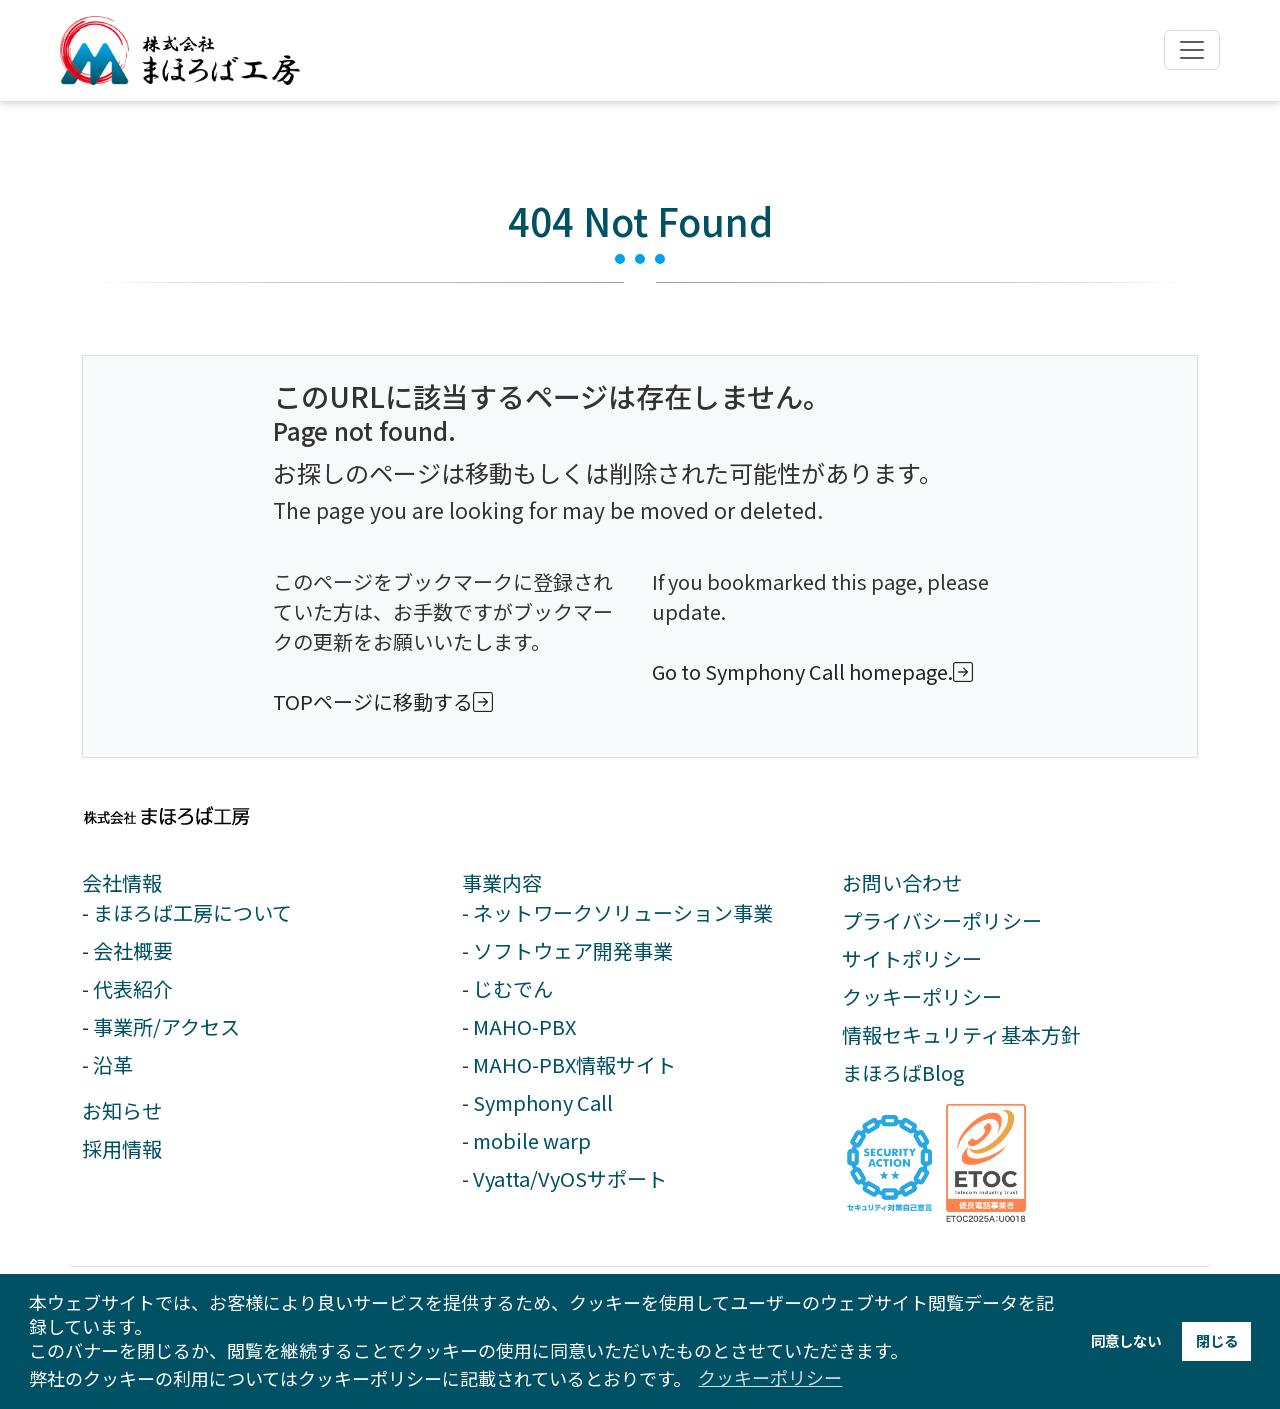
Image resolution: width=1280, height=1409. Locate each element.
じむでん (513, 988)
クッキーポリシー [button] (770, 1377)
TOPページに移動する (387, 701)
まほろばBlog (903, 1072)
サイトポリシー (912, 958)
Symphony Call (543, 1102)
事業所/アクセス (166, 1026)
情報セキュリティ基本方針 (961, 1034)
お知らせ (122, 1110)
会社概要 (133, 950)
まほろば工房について (192, 912)
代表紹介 (133, 988)
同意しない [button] (1126, 1340)
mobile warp (532, 1140)
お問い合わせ (902, 882)
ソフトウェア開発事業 (573, 950)
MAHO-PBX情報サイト (574, 1064)
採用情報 (122, 1148)
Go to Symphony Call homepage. (816, 671)
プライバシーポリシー (942, 920)
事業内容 (502, 882)
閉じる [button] (1217, 1340)
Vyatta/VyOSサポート (570, 1178)
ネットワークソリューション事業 (623, 912)
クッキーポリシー (922, 996)
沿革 (113, 1064)
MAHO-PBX (524, 1026)
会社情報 (122, 882)
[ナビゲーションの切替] (1192, 50)
